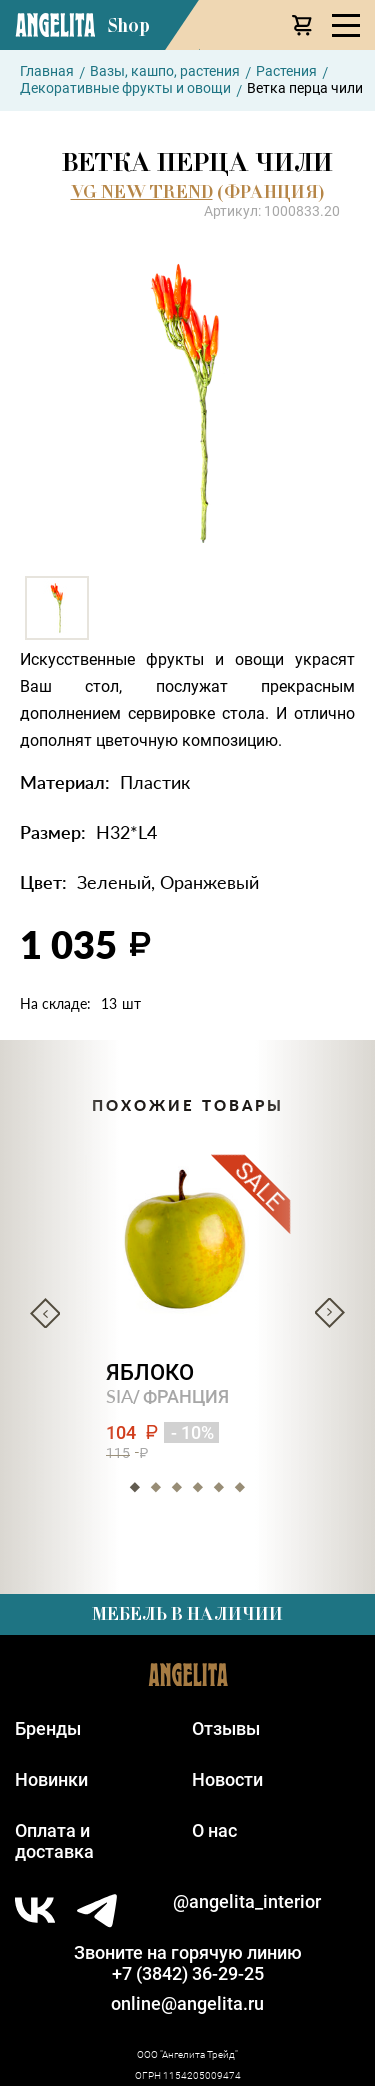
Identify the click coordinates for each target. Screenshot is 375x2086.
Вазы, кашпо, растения (165, 71)
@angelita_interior (247, 1901)
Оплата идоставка (54, 1841)
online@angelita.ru (187, 2003)
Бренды (48, 1728)
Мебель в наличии (187, 1614)
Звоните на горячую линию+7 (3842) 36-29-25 (188, 1963)
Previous (45, 1313)
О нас (214, 1830)
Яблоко (150, 1372)
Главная (47, 71)
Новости (227, 1779)
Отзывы (226, 1728)
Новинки (51, 1779)
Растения (286, 71)
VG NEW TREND (142, 192)
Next (330, 1313)
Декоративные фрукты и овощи (125, 88)
